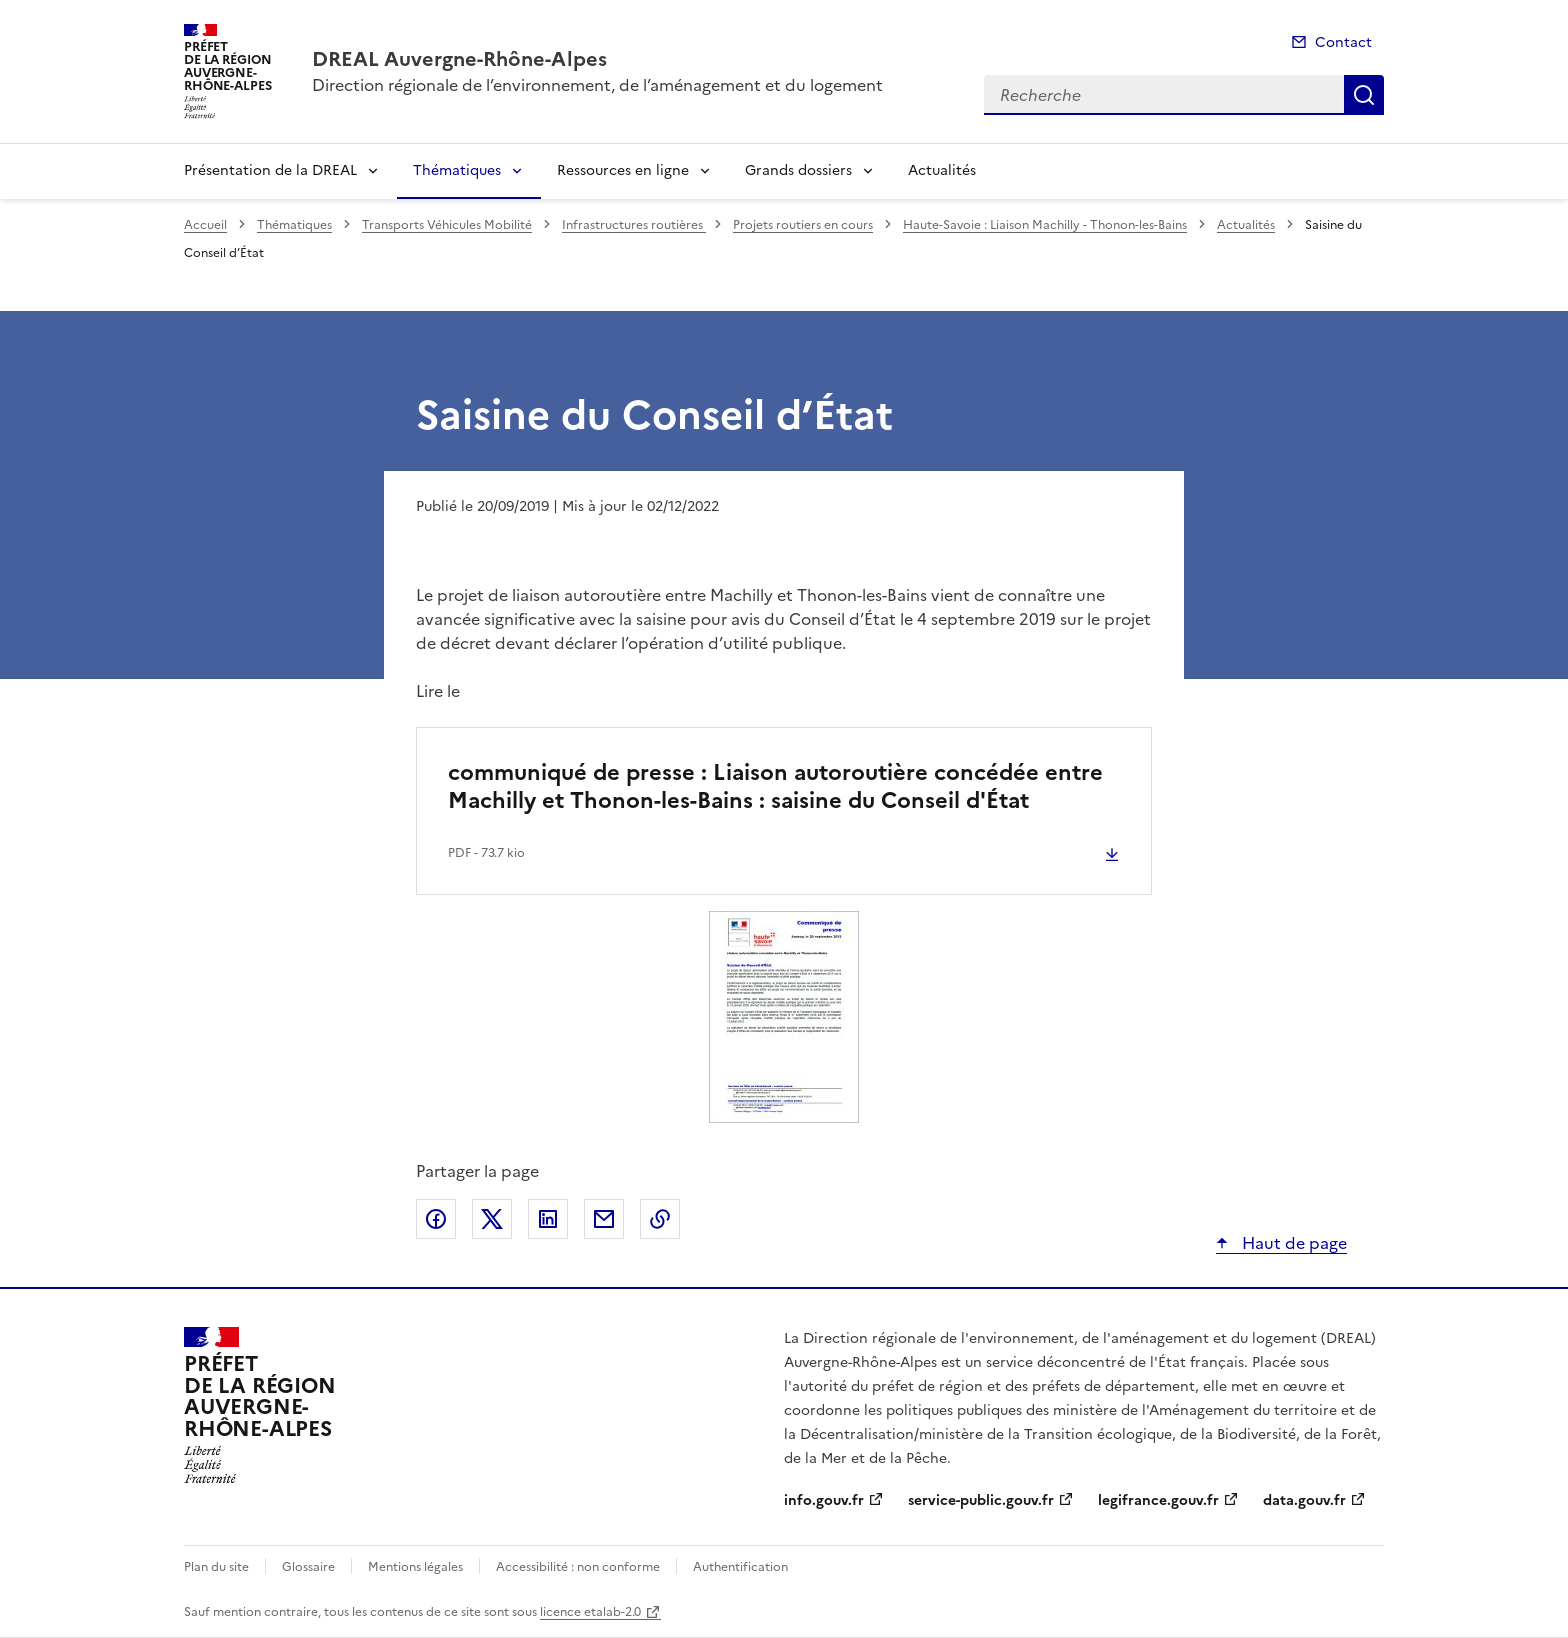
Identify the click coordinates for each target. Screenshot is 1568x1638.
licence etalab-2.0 (590, 1612)
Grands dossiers (798, 170)
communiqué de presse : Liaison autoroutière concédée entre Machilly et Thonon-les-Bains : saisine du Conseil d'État (775, 786)
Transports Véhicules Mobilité (447, 225)
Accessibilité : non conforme (578, 1567)
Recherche (1364, 95)
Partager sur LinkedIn (548, 1219)
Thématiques (457, 170)
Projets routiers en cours (803, 225)
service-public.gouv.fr (981, 1500)
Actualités (942, 170)
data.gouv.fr (1304, 1500)
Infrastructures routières (634, 225)
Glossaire (308, 1567)
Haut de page (1292, 1243)
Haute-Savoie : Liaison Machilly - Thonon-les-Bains (1045, 225)
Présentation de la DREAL (270, 170)
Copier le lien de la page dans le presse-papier (660, 1219)
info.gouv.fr (824, 1500)
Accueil (205, 225)
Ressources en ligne (623, 170)
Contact (1343, 42)
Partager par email (604, 1219)
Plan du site (216, 1567)
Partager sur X (492, 1219)
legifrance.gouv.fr (1158, 1500)
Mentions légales (415, 1567)
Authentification (740, 1567)
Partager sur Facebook (436, 1219)
